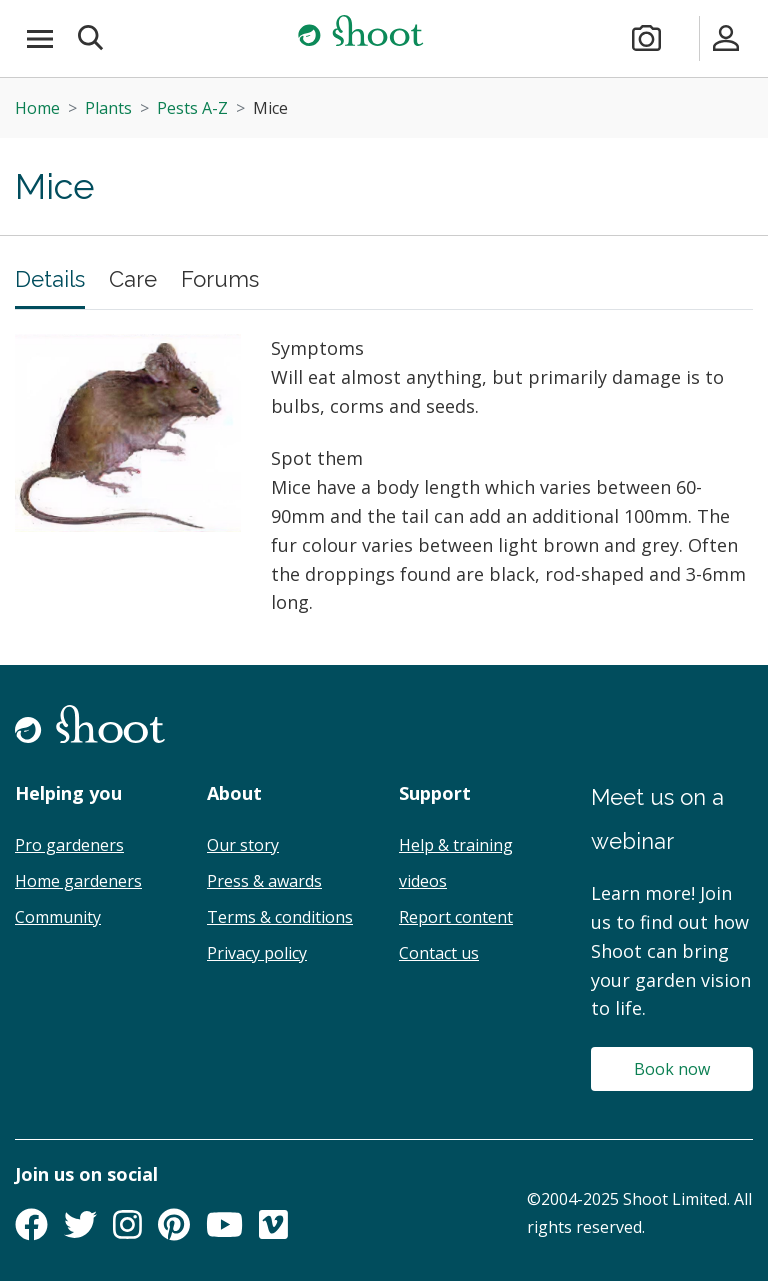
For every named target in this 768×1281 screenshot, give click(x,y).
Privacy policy (257, 953)
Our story (243, 845)
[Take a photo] (647, 38)
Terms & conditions (280, 917)
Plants (108, 108)
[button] (91, 38)
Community (58, 917)
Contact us (439, 953)
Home (37, 108)
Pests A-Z (192, 108)
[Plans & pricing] (687, 38)
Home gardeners (78, 881)
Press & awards (264, 881)
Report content (456, 917)
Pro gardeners (69, 845)
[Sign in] (726, 38)
